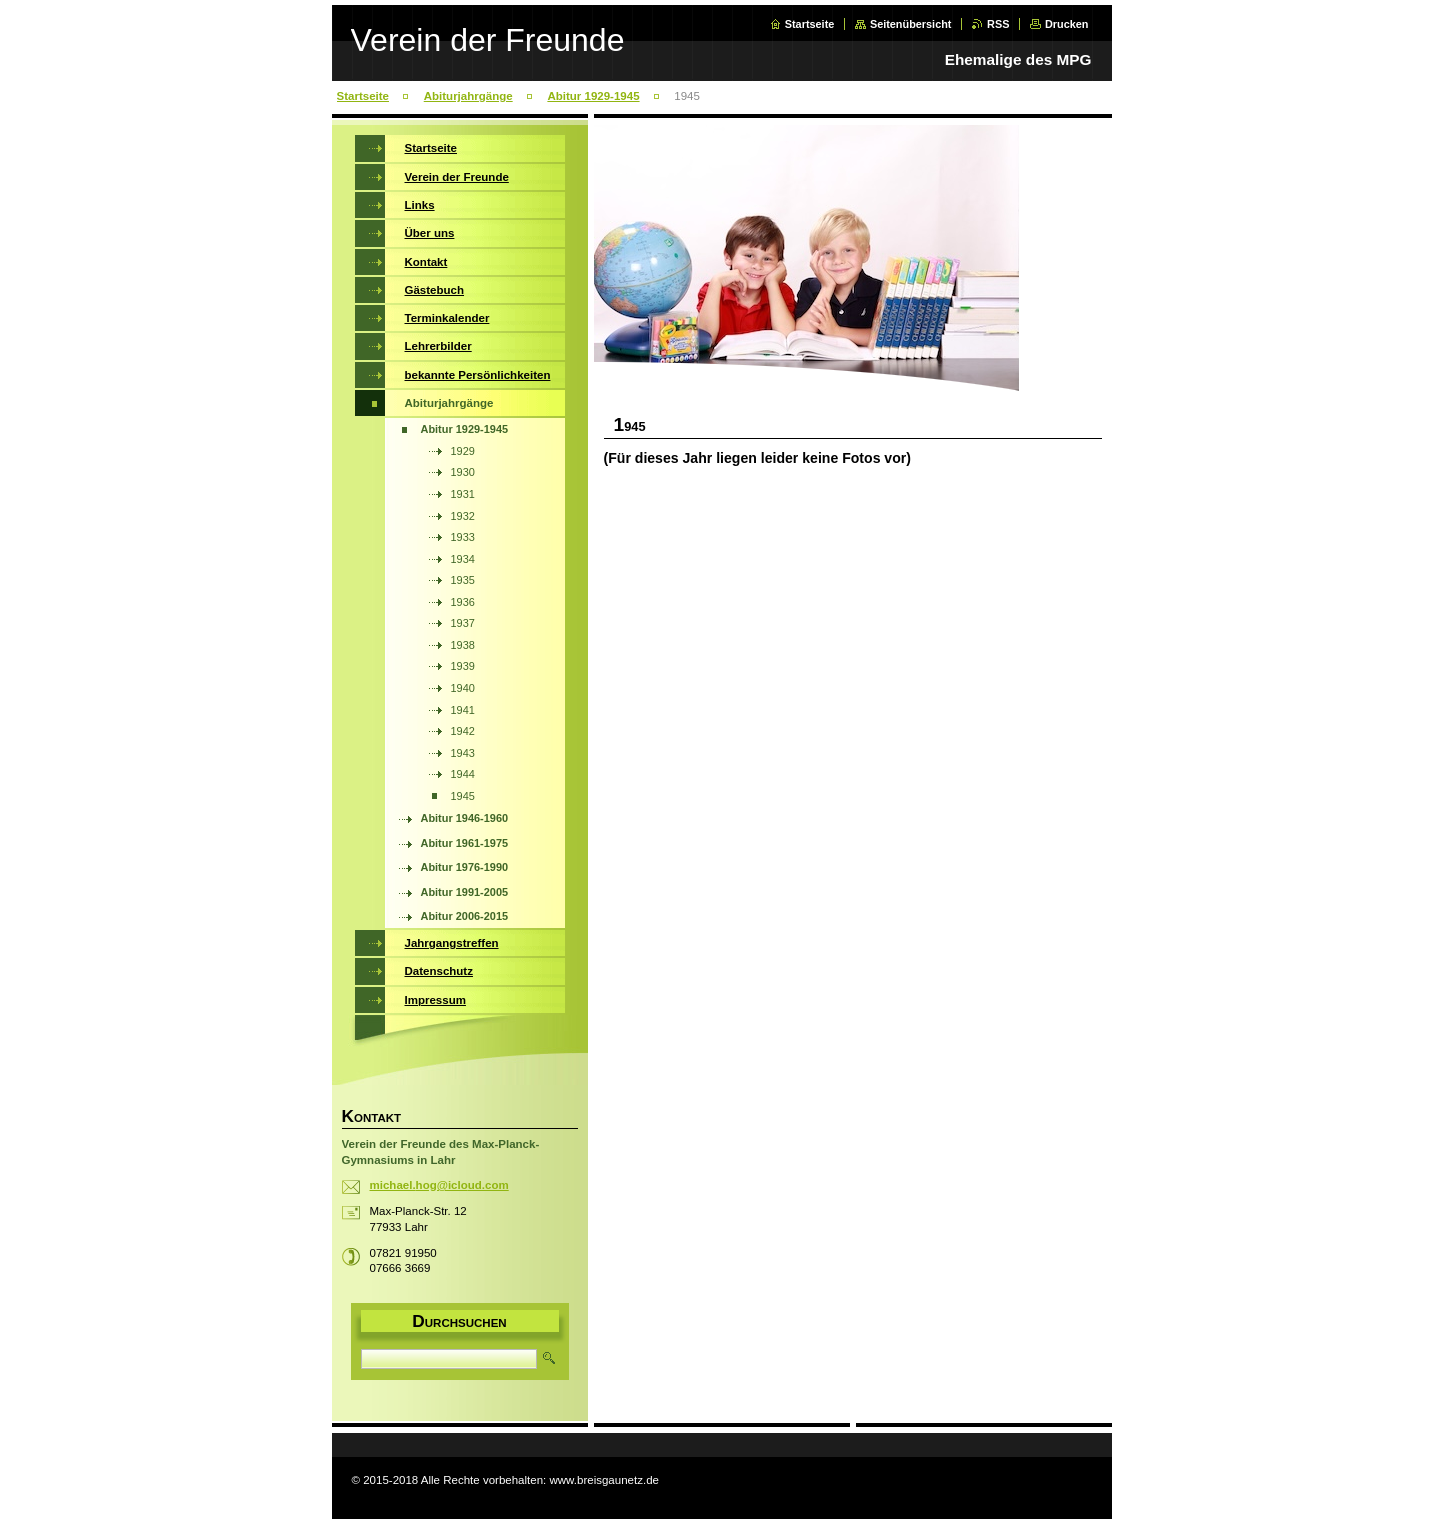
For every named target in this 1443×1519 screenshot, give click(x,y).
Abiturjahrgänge (468, 96)
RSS (998, 24)
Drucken (1067, 24)
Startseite (810, 24)
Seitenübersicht (911, 24)
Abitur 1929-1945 (593, 96)
